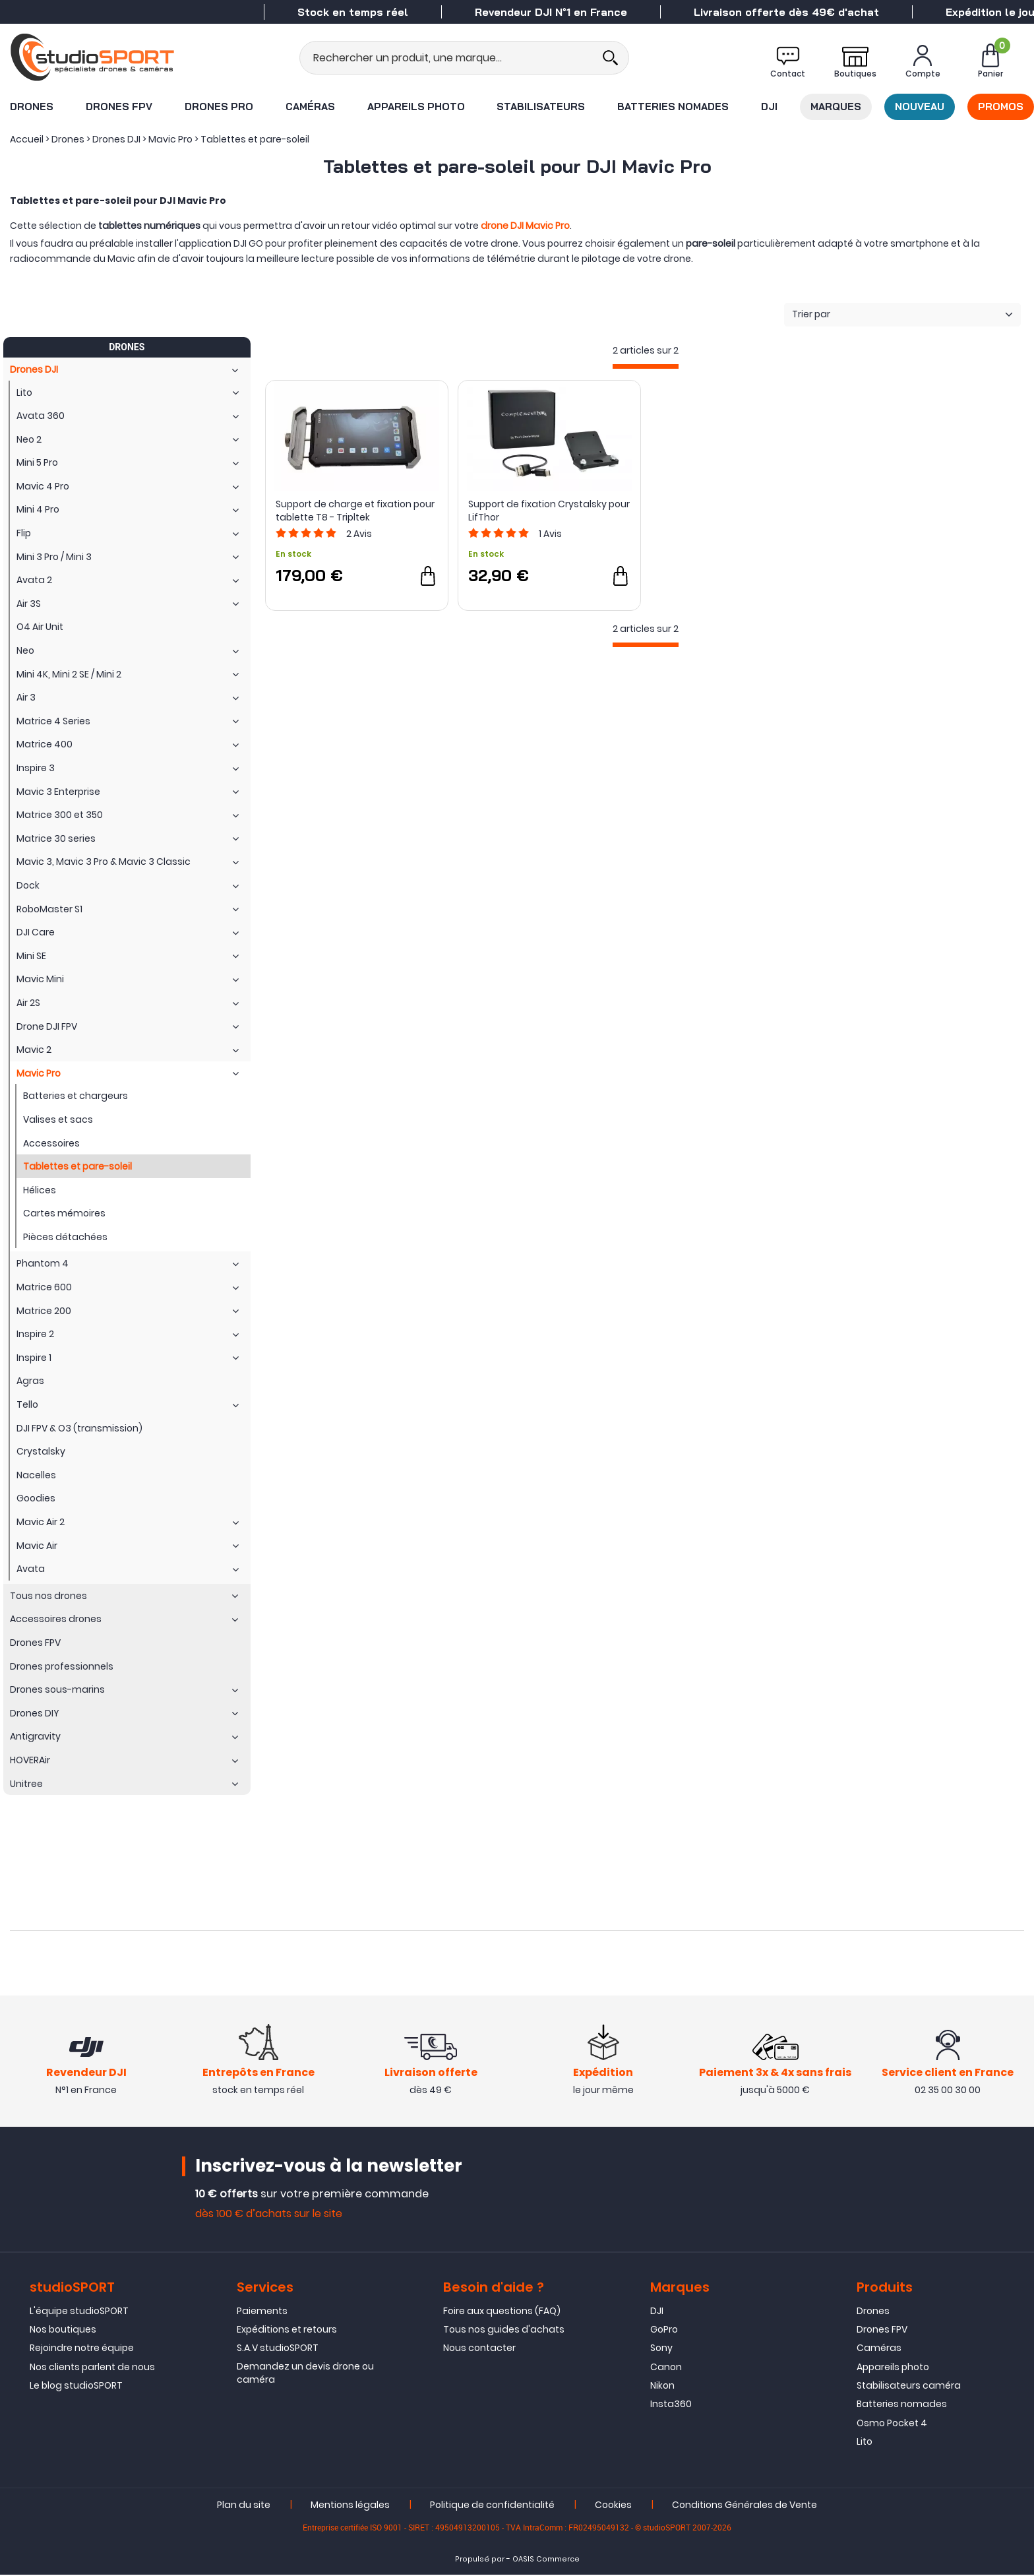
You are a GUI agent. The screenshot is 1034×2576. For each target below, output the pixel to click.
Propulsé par (479, 2560)
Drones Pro (219, 106)
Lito (864, 2443)
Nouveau (919, 106)
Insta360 (671, 2405)
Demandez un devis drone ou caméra (305, 2374)
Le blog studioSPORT (76, 2387)
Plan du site (243, 2506)
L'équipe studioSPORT (79, 2312)
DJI (769, 106)
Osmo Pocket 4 (892, 2424)
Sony (661, 2349)
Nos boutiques (63, 2331)
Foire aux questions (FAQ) (502, 2312)
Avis (359, 533)
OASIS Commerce (546, 2560)
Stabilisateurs (541, 106)
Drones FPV (119, 106)
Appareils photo (416, 106)
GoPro (664, 2331)
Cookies (613, 2506)
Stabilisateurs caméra (909, 2387)
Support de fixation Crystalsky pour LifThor (549, 510)
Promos (1000, 106)
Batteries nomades (673, 106)
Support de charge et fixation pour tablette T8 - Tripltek (355, 510)
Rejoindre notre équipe (82, 2349)
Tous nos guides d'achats (503, 2331)
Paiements (262, 2312)
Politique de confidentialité (492, 2506)
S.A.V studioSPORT (278, 2349)
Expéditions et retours (287, 2331)
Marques (835, 106)
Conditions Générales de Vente (744, 2506)
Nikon (662, 2387)
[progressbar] (646, 366)
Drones (31, 106)
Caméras (310, 106)
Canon (666, 2368)
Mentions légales (350, 2506)
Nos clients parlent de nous (92, 2368)
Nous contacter (479, 2349)
